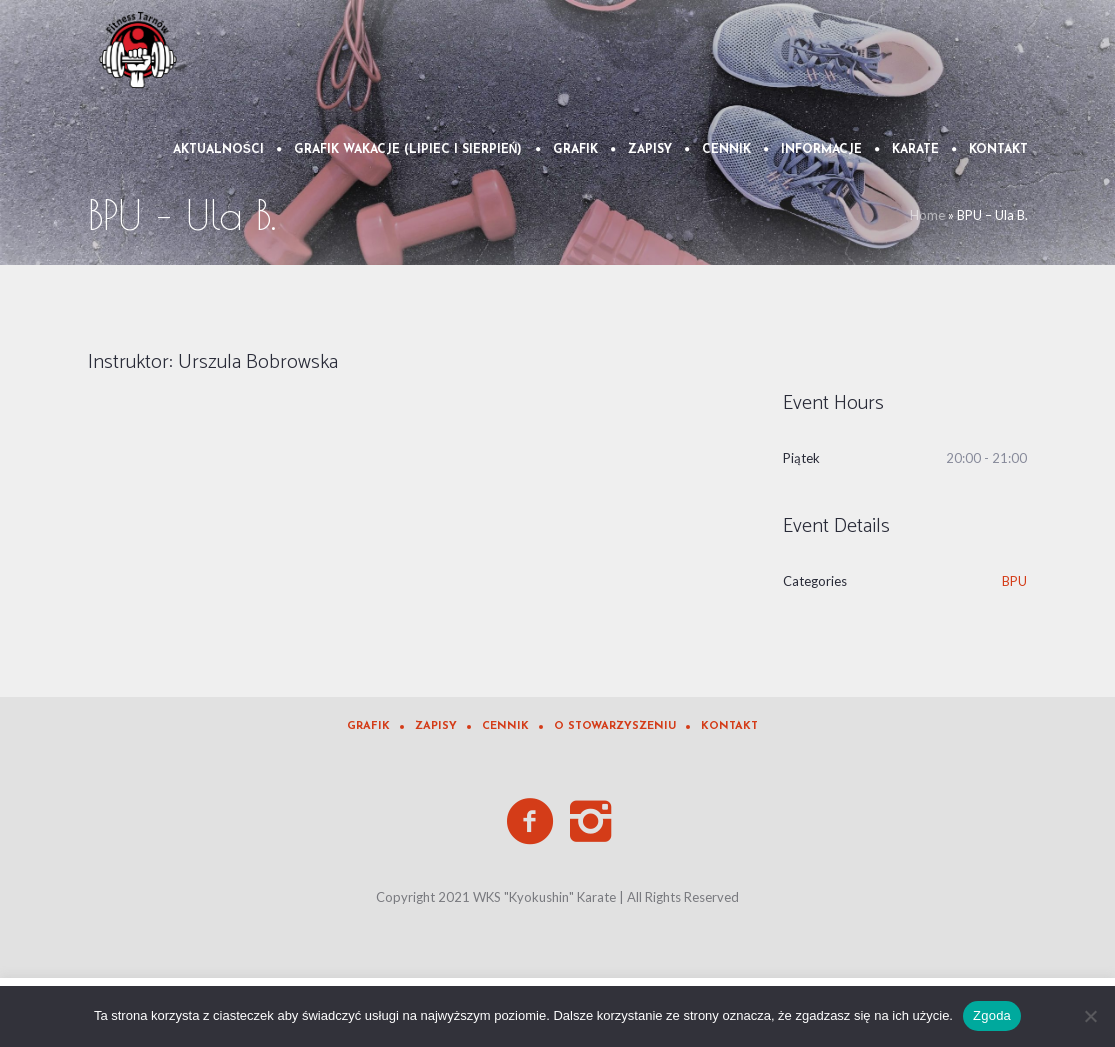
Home (927, 215)
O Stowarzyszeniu (615, 726)
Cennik (505, 726)
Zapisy (436, 726)
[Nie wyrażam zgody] (1090, 1016)
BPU (1014, 581)
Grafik (368, 726)
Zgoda (992, 1015)
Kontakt (729, 726)
